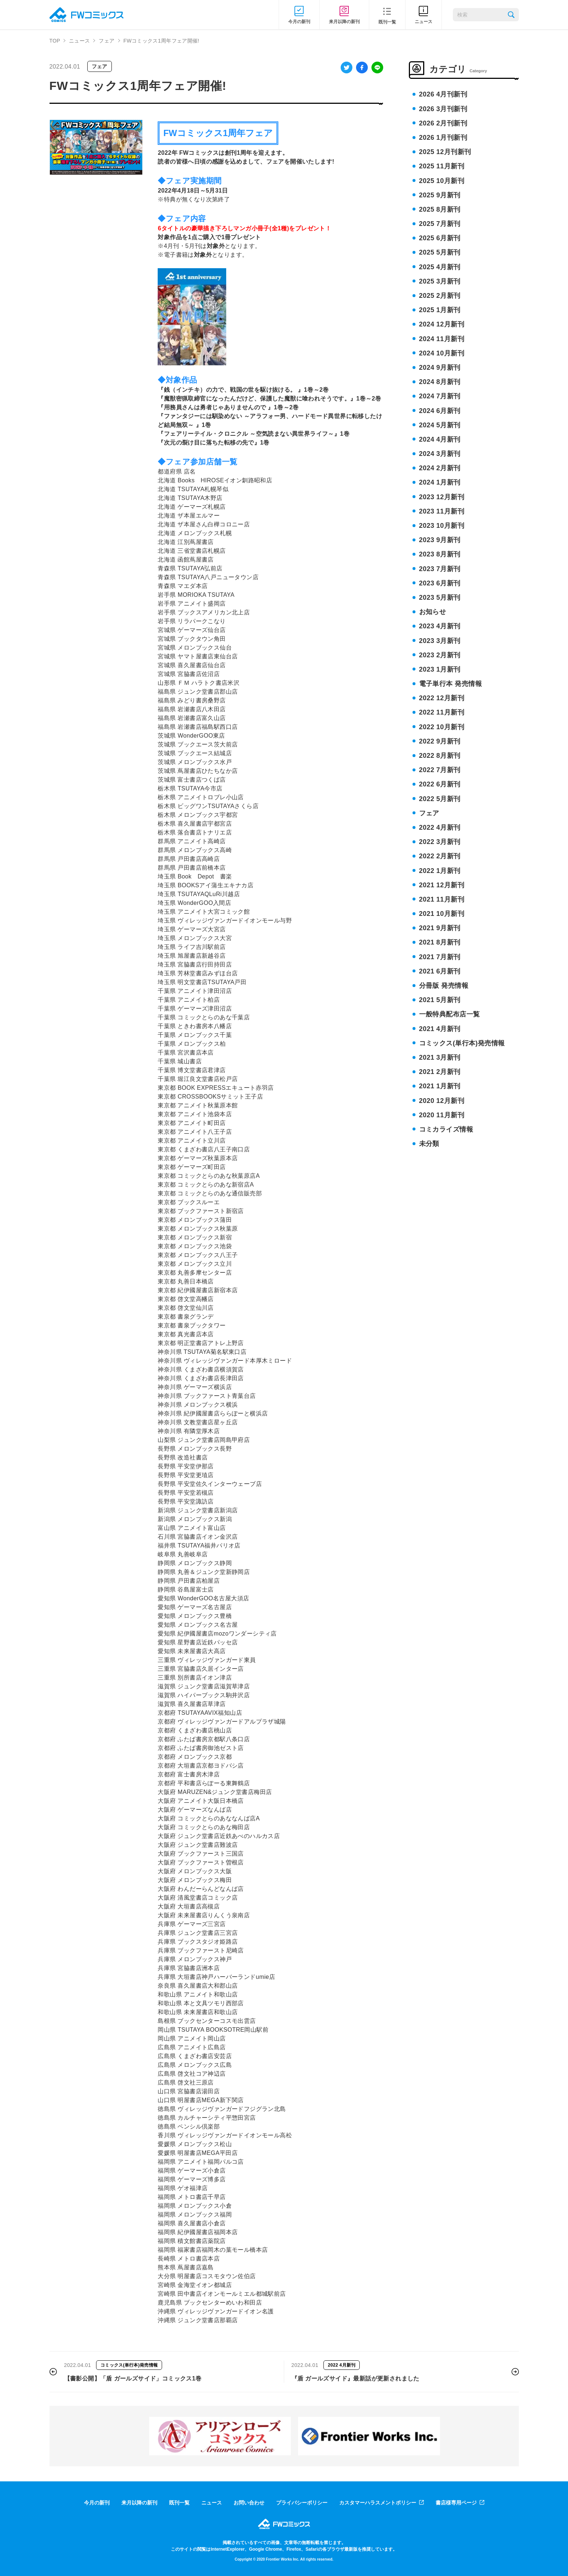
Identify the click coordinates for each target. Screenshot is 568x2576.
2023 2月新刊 (440, 655)
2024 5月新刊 (440, 425)
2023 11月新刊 (442, 511)
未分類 (429, 1143)
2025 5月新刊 (440, 252)
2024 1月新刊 (440, 482)
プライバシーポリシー (301, 2503)
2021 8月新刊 (440, 942)
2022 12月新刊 (442, 698)
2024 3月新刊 (440, 453)
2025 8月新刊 (440, 209)
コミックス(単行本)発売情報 (462, 1043)
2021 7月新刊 (440, 957)
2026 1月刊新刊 (443, 137)
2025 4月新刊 (440, 267)
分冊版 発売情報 (444, 985)
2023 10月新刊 (442, 525)
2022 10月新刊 (442, 727)
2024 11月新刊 (442, 339)
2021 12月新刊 (442, 885)
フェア (106, 41)
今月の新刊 (97, 2503)
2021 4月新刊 (440, 1029)
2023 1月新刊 (440, 669)
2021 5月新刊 (440, 1000)
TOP (55, 41)
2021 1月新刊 (440, 1086)
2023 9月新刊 (440, 540)
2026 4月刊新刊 (443, 94)
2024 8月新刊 (440, 382)
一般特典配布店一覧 (449, 1014)
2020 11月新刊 (442, 1115)
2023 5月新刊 (440, 597)
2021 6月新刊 (440, 971)
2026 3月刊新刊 (443, 109)
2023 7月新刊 (440, 569)
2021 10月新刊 (442, 913)
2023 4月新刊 (440, 626)
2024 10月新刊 (442, 353)
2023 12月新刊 (442, 497)
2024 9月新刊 (440, 367)
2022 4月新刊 (440, 827)
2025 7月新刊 (440, 223)
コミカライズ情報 (446, 1129)
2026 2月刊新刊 (443, 123)
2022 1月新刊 (440, 870)
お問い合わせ (249, 2503)
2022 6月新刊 (440, 784)
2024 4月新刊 (440, 439)
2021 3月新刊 (440, 1057)
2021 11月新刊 (442, 899)
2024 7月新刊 (440, 396)
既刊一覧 (179, 2503)
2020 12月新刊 (442, 1100)
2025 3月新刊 (440, 281)
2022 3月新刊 (440, 841)
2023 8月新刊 (440, 554)
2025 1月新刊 (440, 310)
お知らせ (432, 611)
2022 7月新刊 (440, 770)
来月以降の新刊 (139, 2503)
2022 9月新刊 (440, 741)
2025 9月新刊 (440, 195)
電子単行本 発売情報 (450, 683)
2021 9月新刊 (440, 928)
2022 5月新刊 (440, 799)
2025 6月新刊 (440, 238)
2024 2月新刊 (440, 468)
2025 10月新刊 (442, 180)
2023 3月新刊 (440, 640)
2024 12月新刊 (442, 324)
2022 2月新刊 (440, 856)
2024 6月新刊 (440, 410)
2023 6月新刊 (440, 583)
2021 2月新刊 (440, 1071)
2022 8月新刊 (440, 755)
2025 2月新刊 (440, 295)
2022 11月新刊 (442, 712)
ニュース (79, 41)
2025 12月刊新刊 (445, 152)
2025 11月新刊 (442, 166)
